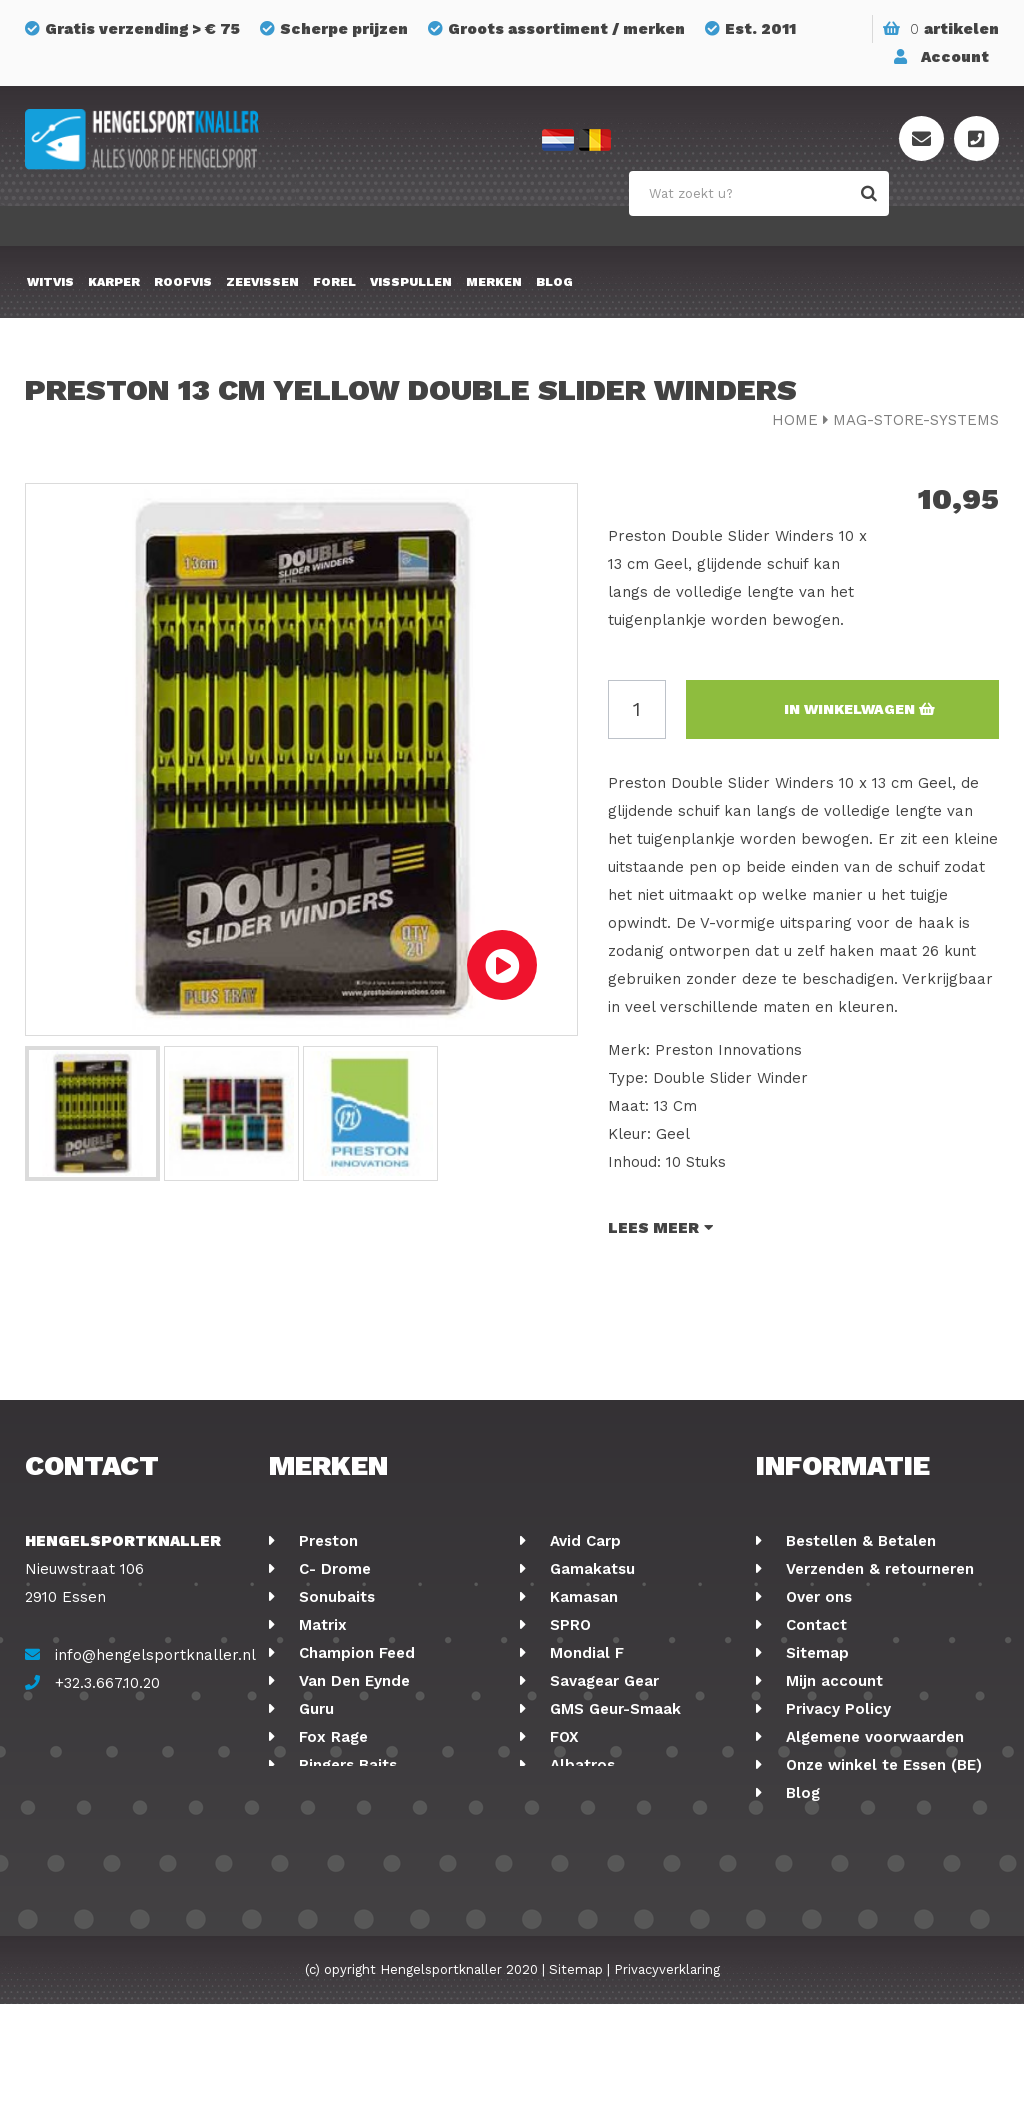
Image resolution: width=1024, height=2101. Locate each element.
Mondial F (584, 1653)
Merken (494, 282)
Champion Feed (354, 1653)
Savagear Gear (602, 1681)
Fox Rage (331, 1737)
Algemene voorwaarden (872, 1737)
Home (795, 420)
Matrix (320, 1625)
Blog (554, 282)
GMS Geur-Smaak (613, 1709)
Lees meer (660, 1228)
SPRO (568, 1625)
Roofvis (183, 282)
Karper (114, 282)
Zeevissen (262, 282)
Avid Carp (583, 1541)
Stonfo (323, 1821)
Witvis (50, 282)
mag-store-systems (916, 420)
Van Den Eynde (352, 1681)
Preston (326, 1541)
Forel (334, 282)
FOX (562, 1737)
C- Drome (332, 1569)
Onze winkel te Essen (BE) (881, 1765)
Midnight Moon (603, 1793)
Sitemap (815, 1653)
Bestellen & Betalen (858, 1541)
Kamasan (581, 1597)
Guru (314, 1709)
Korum (320, 1849)
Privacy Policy (836, 1709)
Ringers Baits (345, 1765)
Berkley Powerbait (617, 1821)
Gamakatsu (590, 1569)
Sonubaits (334, 1597)
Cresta (321, 1793)
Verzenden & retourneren (877, 1569)
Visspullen (411, 282)
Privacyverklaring (667, 2066)
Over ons (816, 1597)
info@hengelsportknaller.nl (155, 1655)
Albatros (580, 1765)
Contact (814, 1625)
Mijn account (832, 1681)
